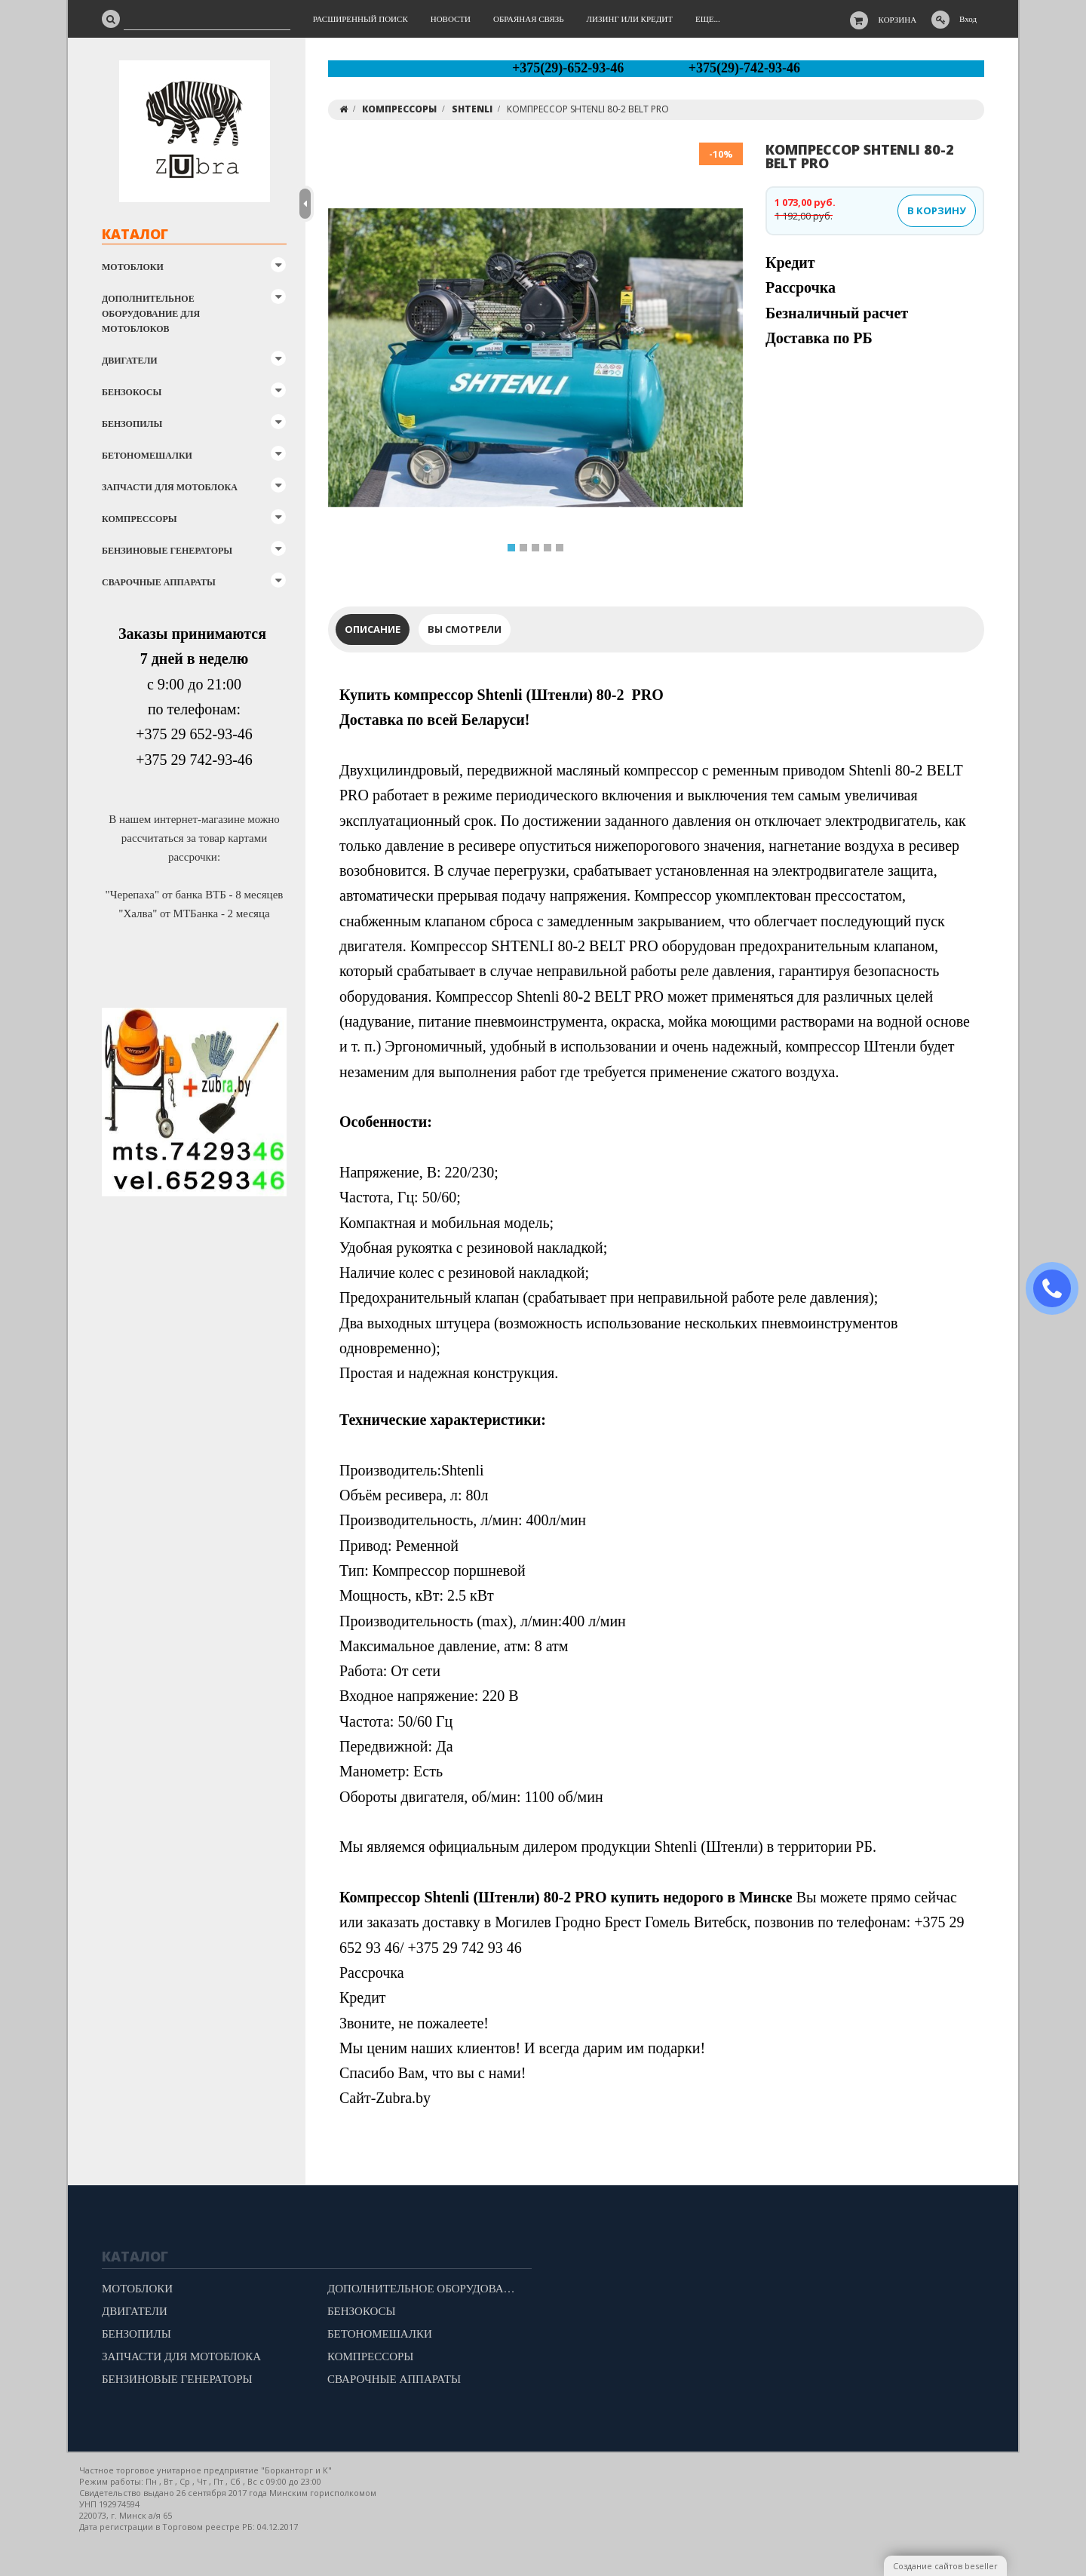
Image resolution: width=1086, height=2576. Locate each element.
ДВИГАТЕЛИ (130, 360)
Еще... (707, 18)
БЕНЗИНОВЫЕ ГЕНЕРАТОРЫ (167, 550)
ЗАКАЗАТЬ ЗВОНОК (1058, 1288)
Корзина (898, 19)
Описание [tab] (372, 629)
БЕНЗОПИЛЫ (132, 424)
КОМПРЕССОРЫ (139, 519)
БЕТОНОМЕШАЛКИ (147, 455)
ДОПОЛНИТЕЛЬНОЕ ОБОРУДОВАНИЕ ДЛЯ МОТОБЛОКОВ (151, 313)
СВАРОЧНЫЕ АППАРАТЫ (159, 582)
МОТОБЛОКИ (133, 267)
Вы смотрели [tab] (465, 629)
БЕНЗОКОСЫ (131, 392)
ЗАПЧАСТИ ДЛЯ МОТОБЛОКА (170, 487)
